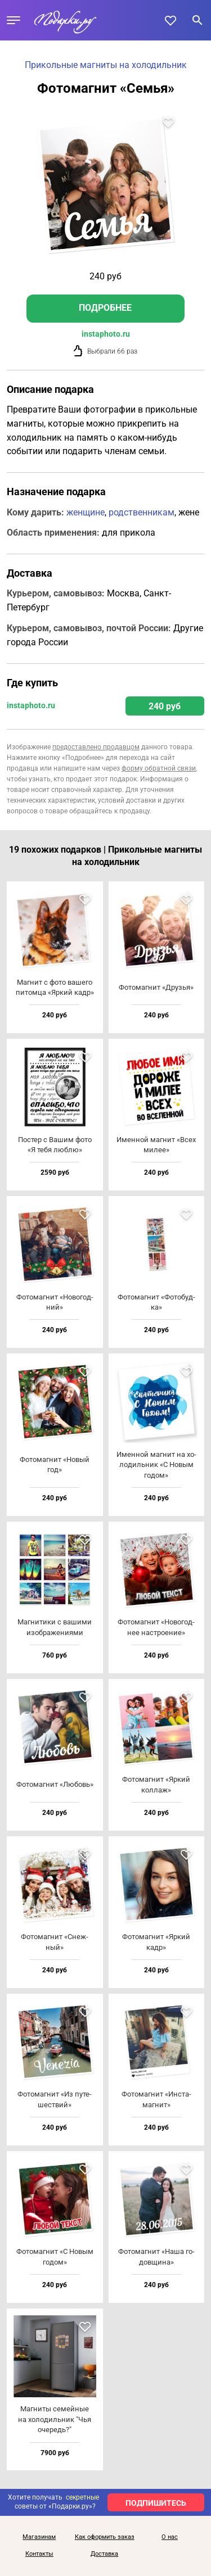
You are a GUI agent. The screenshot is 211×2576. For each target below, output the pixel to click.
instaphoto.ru (106, 333)
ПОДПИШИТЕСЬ (155, 2502)
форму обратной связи (159, 768)
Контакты (39, 2554)
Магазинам (39, 2537)
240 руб (165, 706)
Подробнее (105, 307)
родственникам (141, 512)
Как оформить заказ (104, 2537)
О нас (169, 2537)
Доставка (104, 2554)
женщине (85, 512)
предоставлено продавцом (96, 747)
